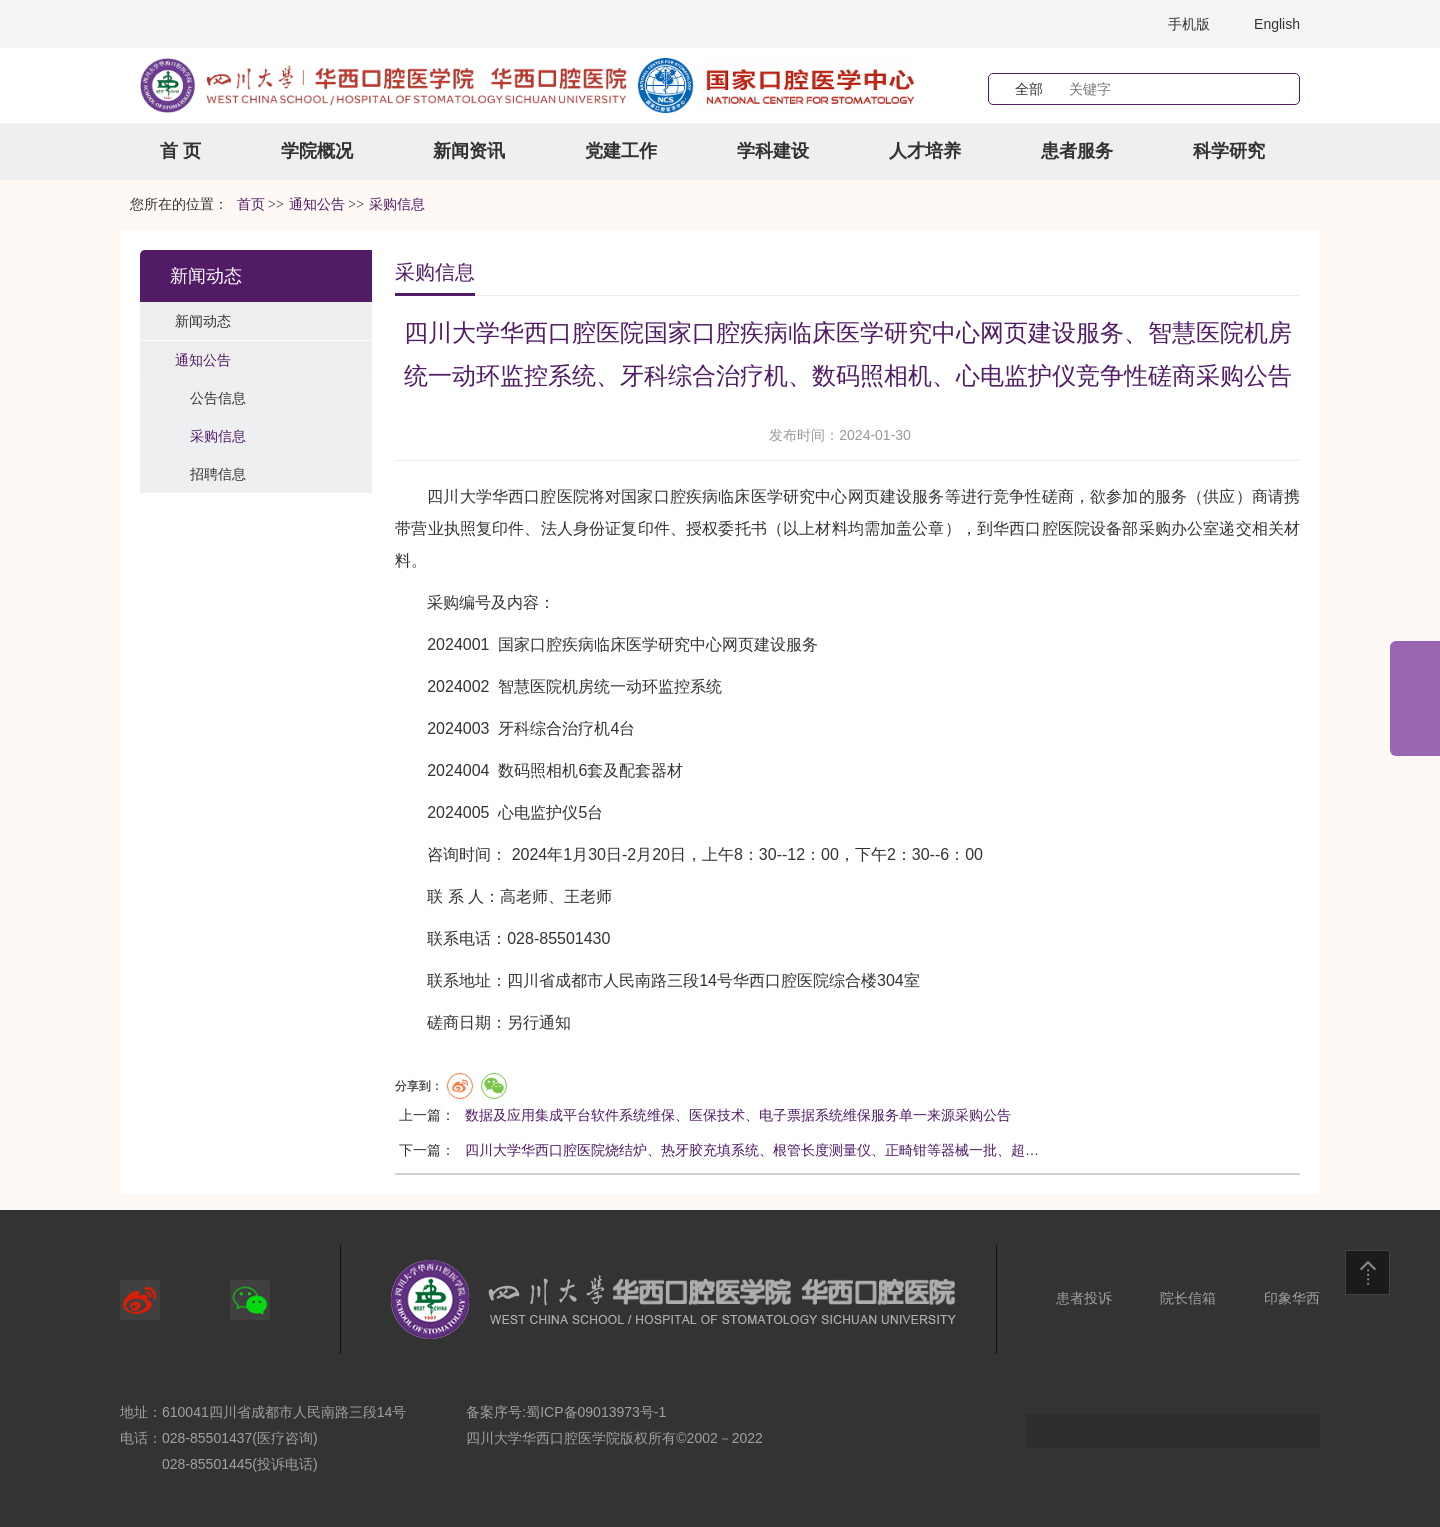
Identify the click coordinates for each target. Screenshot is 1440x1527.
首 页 (180, 151)
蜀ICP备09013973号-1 (596, 1412)
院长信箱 (1188, 1298)
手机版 (1189, 24)
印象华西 (1292, 1298)
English (1277, 24)
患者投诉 (1084, 1298)
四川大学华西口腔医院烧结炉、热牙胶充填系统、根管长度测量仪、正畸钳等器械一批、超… (752, 1150)
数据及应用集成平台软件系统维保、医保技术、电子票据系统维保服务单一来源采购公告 (738, 1115)
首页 (251, 204)
